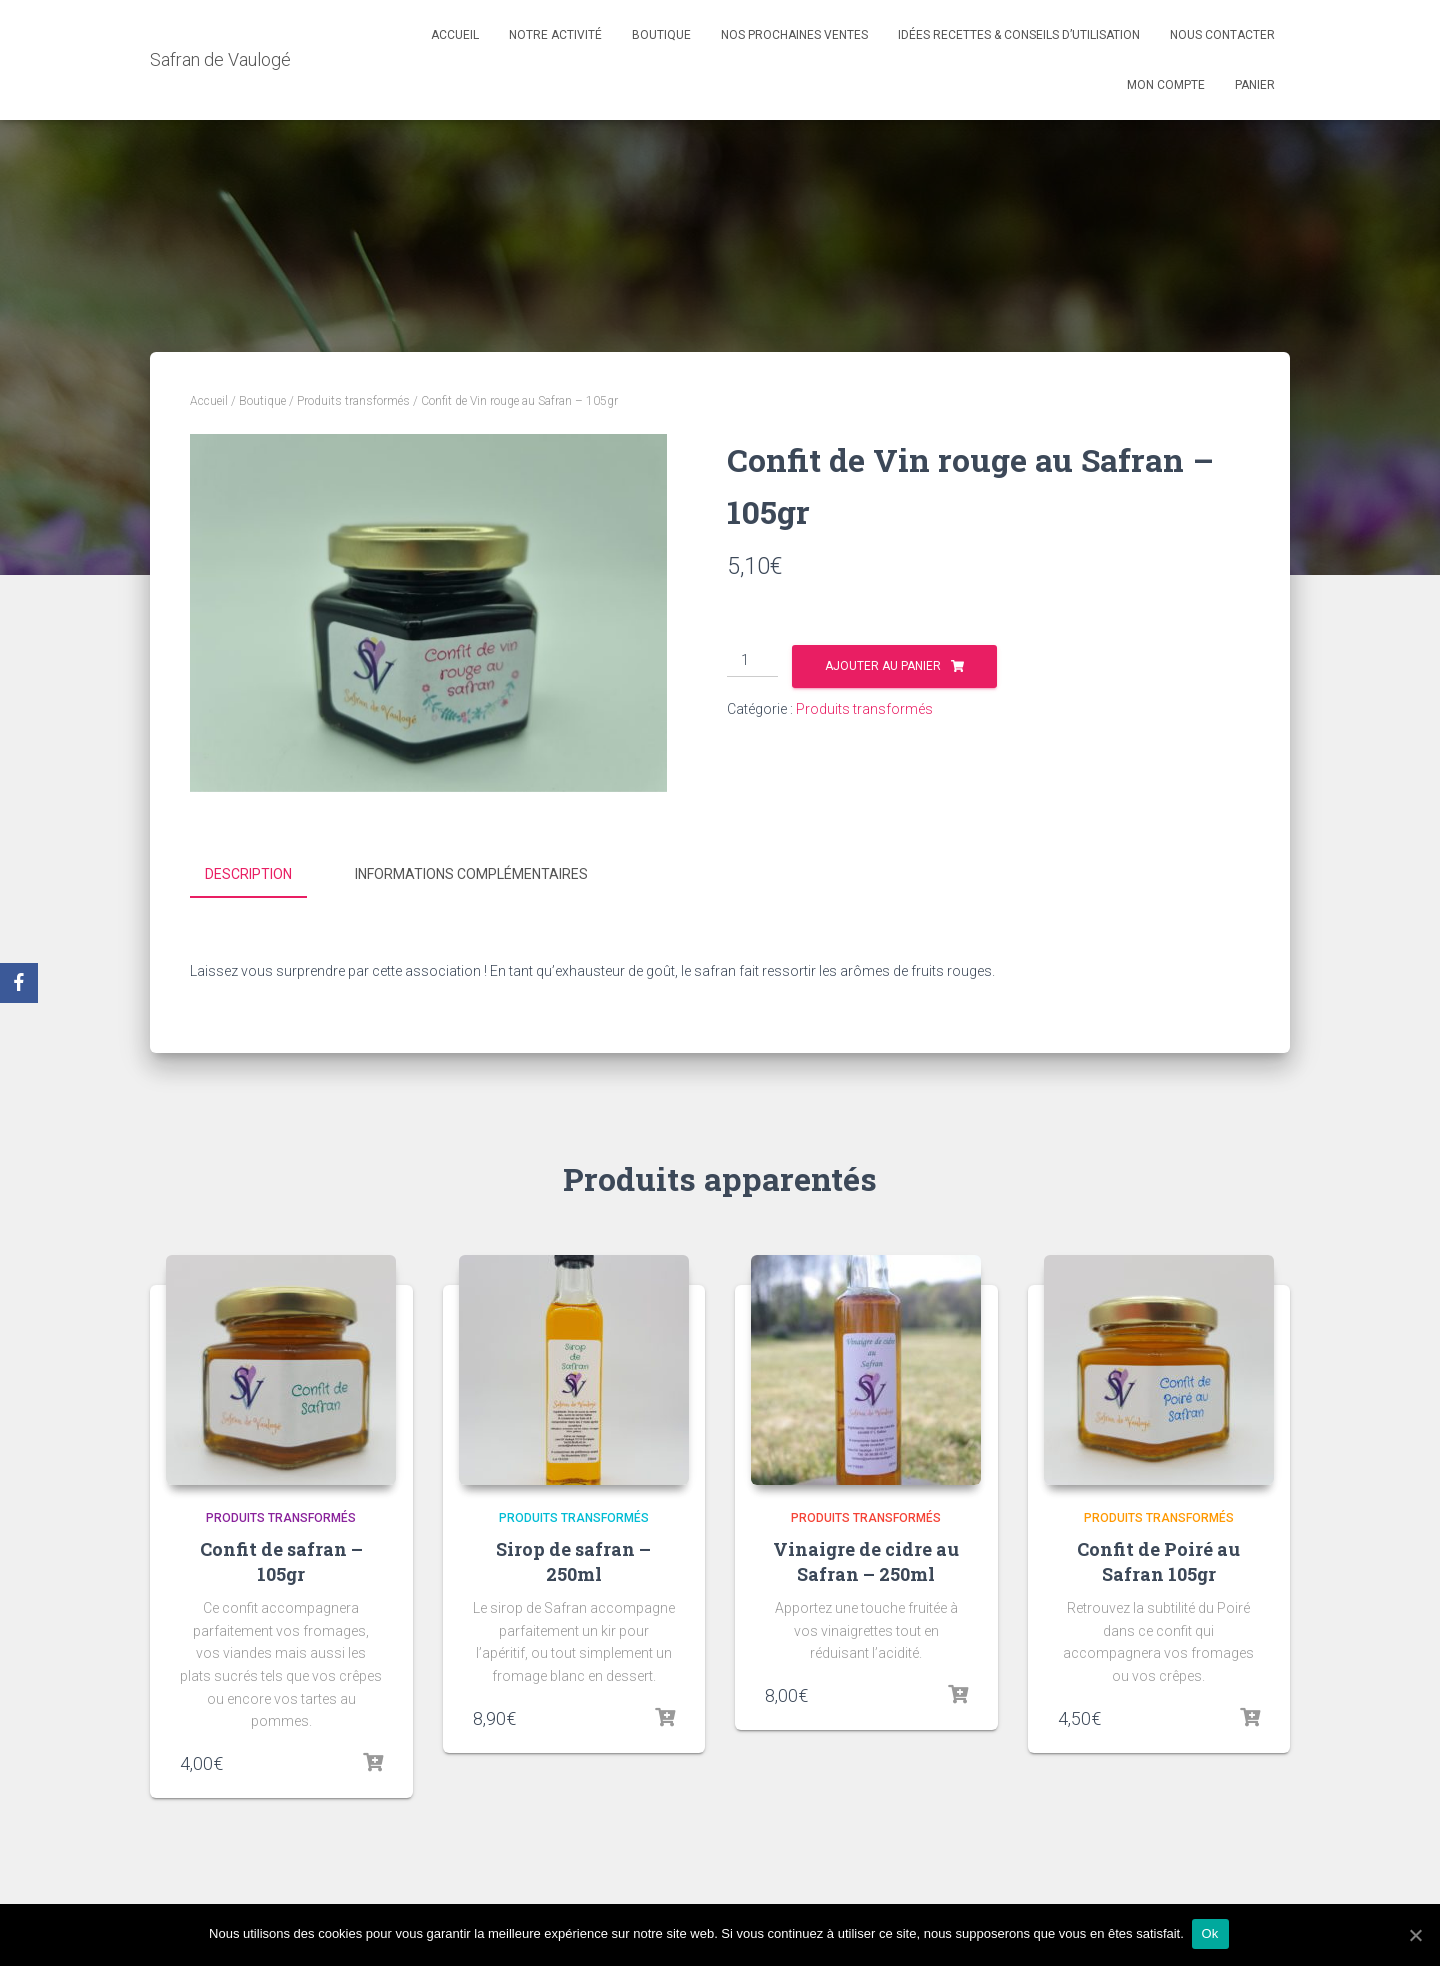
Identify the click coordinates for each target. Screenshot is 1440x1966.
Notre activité (555, 35)
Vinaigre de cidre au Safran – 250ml (866, 1558)
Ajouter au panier (883, 666)
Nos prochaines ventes (794, 35)
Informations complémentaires (471, 874)
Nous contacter (1222, 35)
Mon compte (1166, 85)
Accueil (455, 35)
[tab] (263, 875)
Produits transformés (353, 401)
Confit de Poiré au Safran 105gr (1158, 1558)
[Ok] (1415, 1935)
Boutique (661, 35)
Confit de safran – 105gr (281, 1558)
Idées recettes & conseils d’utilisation (1019, 35)
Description (248, 874)
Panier (1255, 85)
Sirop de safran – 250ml (573, 1558)
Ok (1212, 1934)
